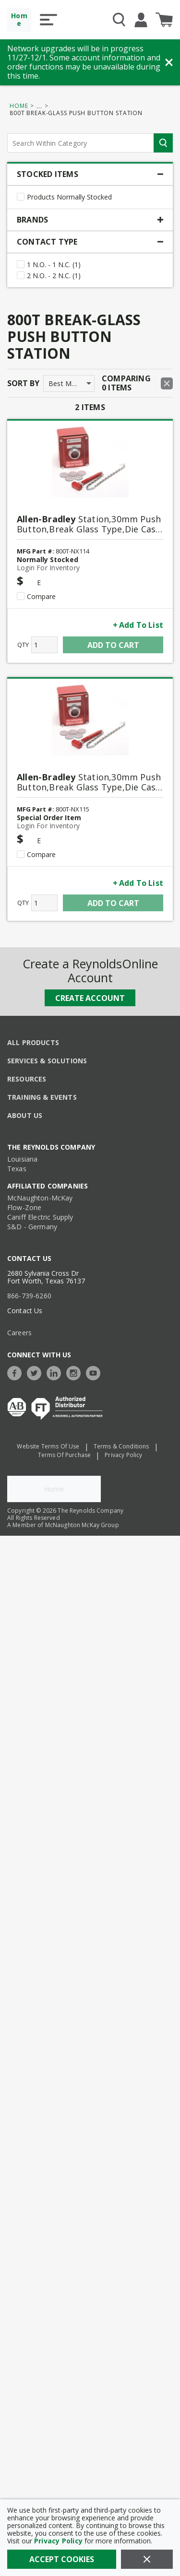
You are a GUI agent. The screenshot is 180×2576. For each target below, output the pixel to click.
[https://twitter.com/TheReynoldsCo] (36, 1360)
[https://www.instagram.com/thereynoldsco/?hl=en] (75, 1360)
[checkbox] (20, 196)
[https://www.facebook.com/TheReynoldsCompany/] (16, 1360)
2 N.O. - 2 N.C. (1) (54, 275)
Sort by (23, 383)
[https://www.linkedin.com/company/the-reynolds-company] (56, 1360)
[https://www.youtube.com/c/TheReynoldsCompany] (95, 1360)
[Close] (147, 2559)
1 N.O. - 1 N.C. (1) (54, 264)
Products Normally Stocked (69, 197)
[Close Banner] (169, 62)
